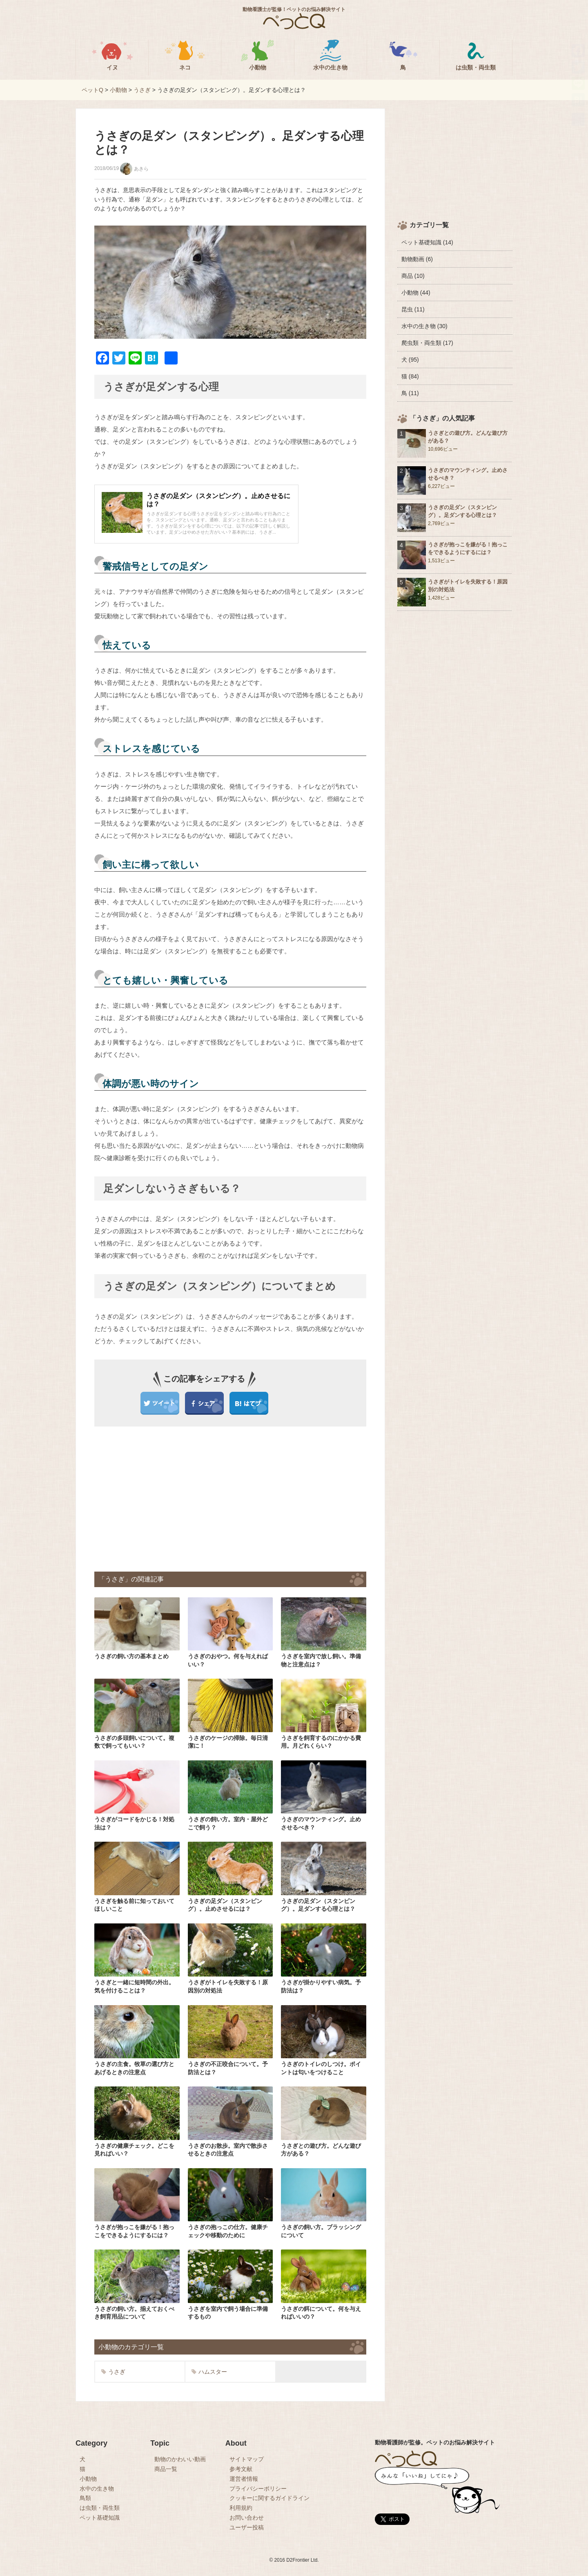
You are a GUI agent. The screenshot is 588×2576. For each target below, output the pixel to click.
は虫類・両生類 (100, 2507)
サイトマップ (246, 2459)
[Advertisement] (165, 1498)
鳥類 (85, 2498)
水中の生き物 (97, 2488)
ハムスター (209, 2371)
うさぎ (113, 2371)
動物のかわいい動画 (180, 2459)
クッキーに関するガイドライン (269, 2498)
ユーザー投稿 (246, 2527)
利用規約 (240, 2507)
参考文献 (240, 2469)
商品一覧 (165, 2469)
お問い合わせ (246, 2517)
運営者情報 (243, 2478)
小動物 (88, 2478)
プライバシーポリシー (258, 2488)
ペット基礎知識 (100, 2517)
